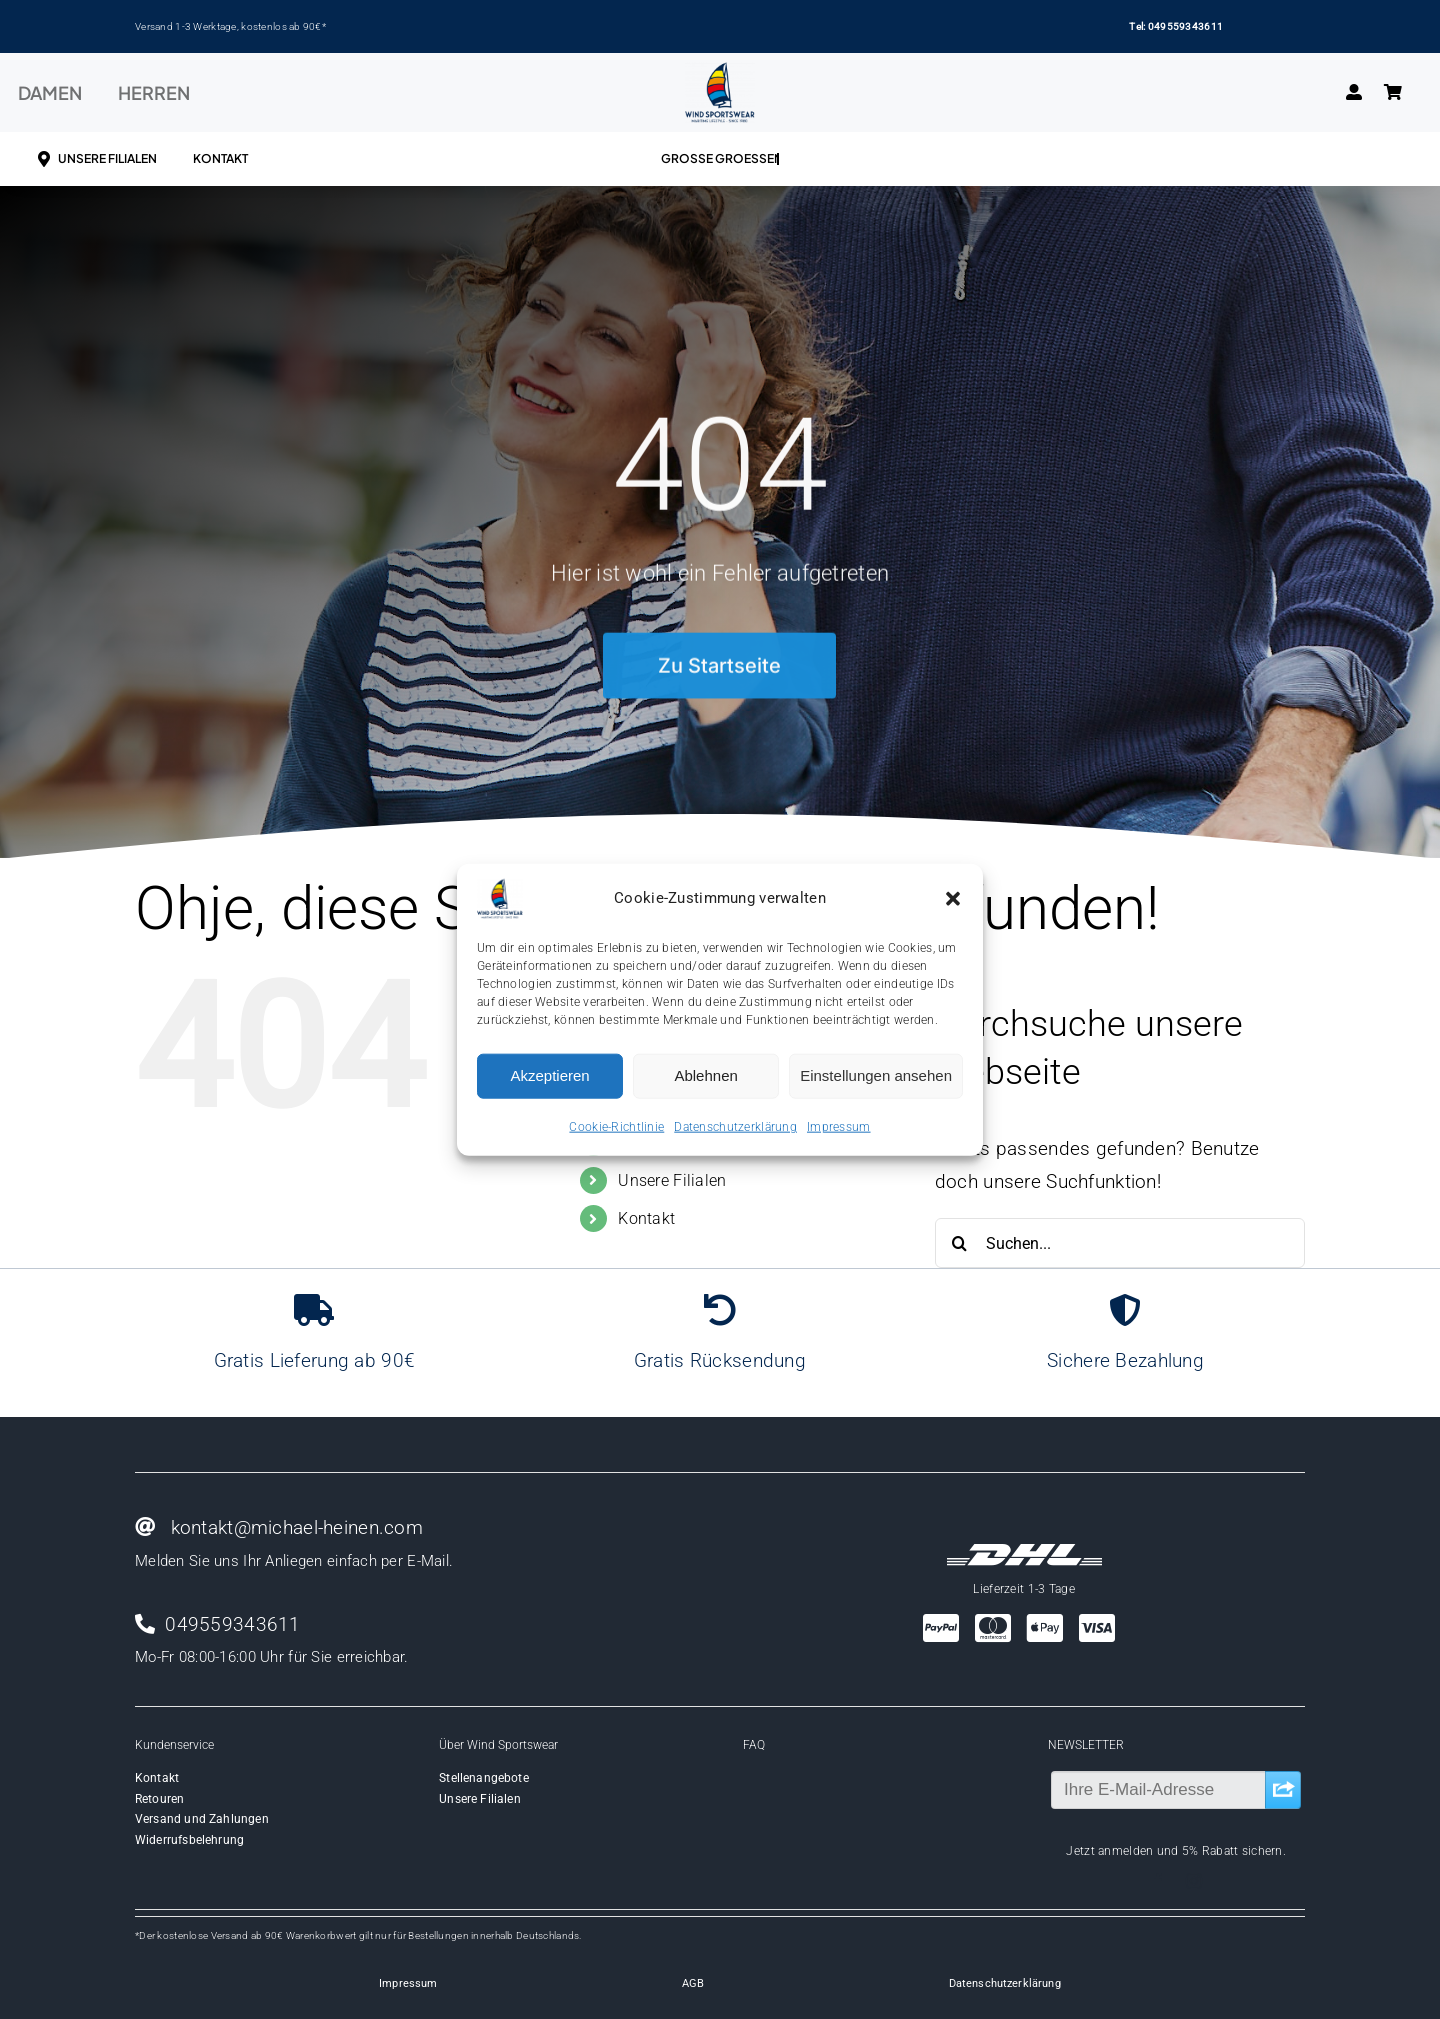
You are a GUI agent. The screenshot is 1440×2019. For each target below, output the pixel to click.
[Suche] (960, 1243)
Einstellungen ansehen (876, 1075)
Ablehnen (705, 1075)
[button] (953, 898)
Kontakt (646, 1218)
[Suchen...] (1120, 1243)
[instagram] (1194, 1881)
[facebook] (1158, 1881)
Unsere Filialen (672, 1180)
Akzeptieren (549, 1075)
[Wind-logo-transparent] (720, 71)
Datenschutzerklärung (735, 1126)
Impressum (839, 1126)
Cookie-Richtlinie (616, 1126)
